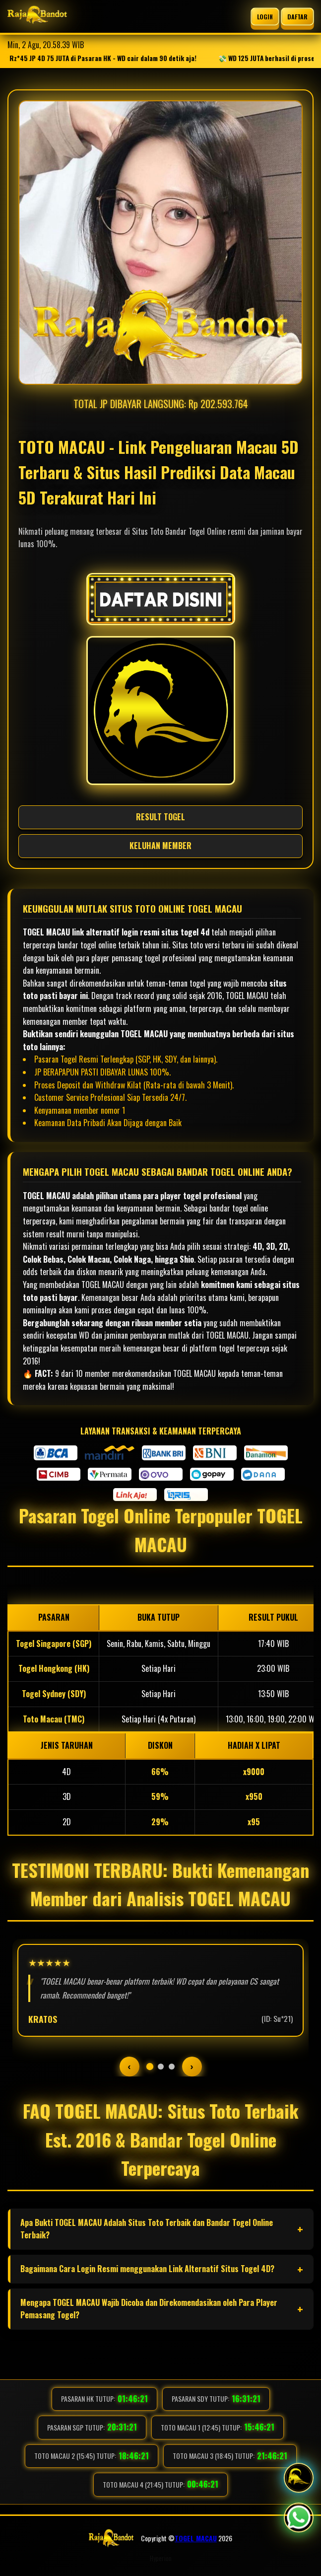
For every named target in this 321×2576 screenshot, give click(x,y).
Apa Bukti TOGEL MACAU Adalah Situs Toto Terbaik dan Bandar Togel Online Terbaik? (146, 2229)
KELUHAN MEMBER (160, 846)
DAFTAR (297, 16)
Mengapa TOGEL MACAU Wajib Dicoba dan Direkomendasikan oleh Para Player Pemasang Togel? (148, 2308)
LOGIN (265, 16)
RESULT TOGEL (160, 817)
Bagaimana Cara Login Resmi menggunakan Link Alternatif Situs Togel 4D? (147, 2269)
